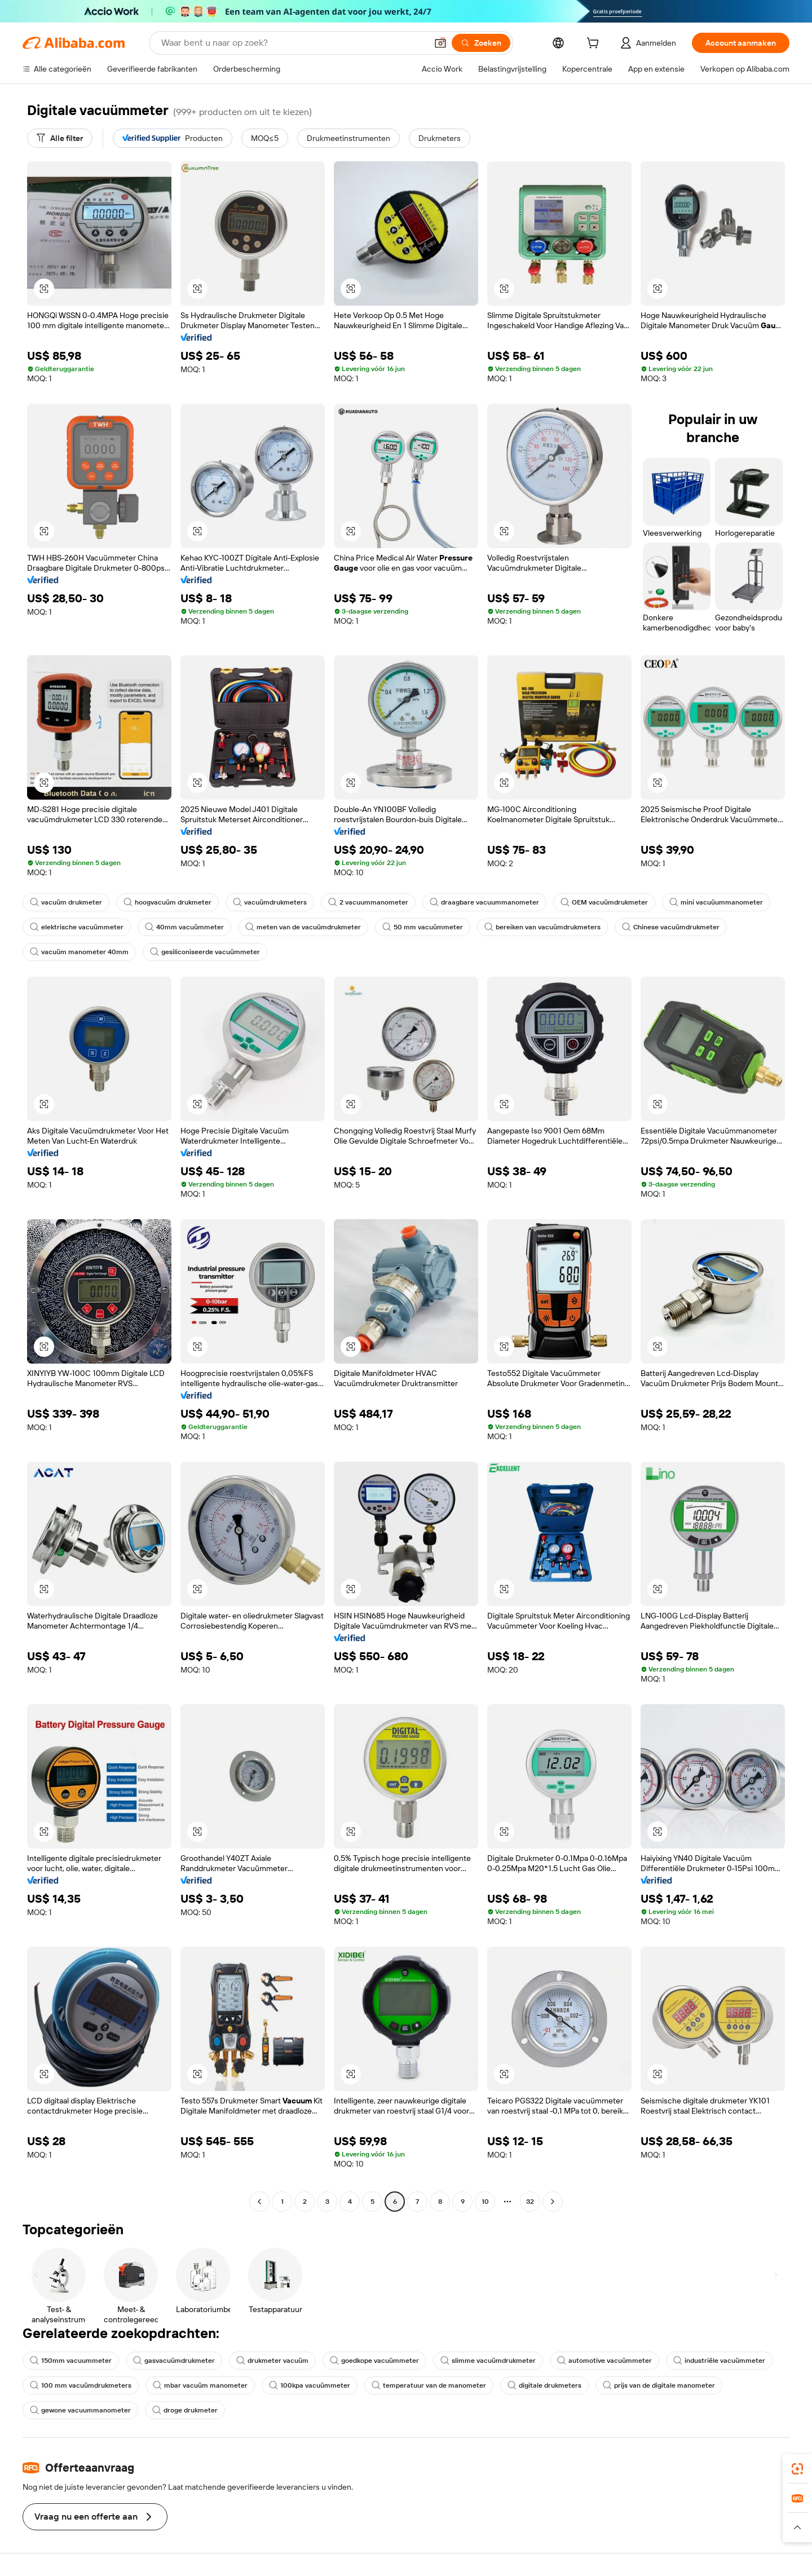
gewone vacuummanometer (80, 2410)
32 (530, 2202)
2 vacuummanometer (368, 902)
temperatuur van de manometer (429, 2385)
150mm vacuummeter (71, 2360)
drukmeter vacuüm (272, 2360)
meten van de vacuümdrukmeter (303, 927)
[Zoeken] (481, 43)
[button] (440, 43)
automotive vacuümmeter (604, 2360)
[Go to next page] (552, 2201)
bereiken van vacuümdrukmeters (542, 927)
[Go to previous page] (259, 2201)
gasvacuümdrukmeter (174, 2360)
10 (485, 2202)
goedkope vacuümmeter (374, 2360)
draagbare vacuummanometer (484, 902)
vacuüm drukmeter (66, 902)
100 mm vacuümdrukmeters (80, 2385)
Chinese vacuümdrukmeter (671, 927)
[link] (797, 2469)
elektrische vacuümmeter (76, 927)
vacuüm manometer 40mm (79, 951)
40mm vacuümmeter (184, 927)
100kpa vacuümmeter (309, 2385)
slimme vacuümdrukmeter (488, 2360)
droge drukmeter (185, 2410)
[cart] (594, 44)
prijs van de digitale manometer (659, 2385)
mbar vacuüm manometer (200, 2385)
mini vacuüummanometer (716, 902)
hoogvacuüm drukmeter (167, 902)
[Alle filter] (59, 138)
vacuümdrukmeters (270, 902)
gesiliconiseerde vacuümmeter (205, 951)
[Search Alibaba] (293, 43)
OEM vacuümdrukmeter (604, 902)
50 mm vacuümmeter (422, 927)
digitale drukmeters (544, 2385)
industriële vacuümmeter (719, 2360)
